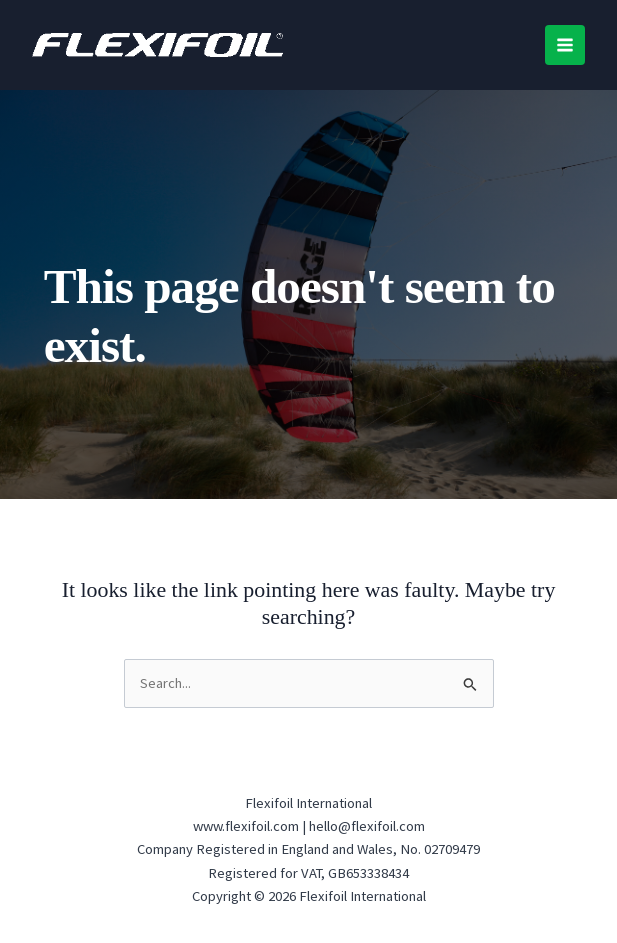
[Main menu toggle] (565, 45)
